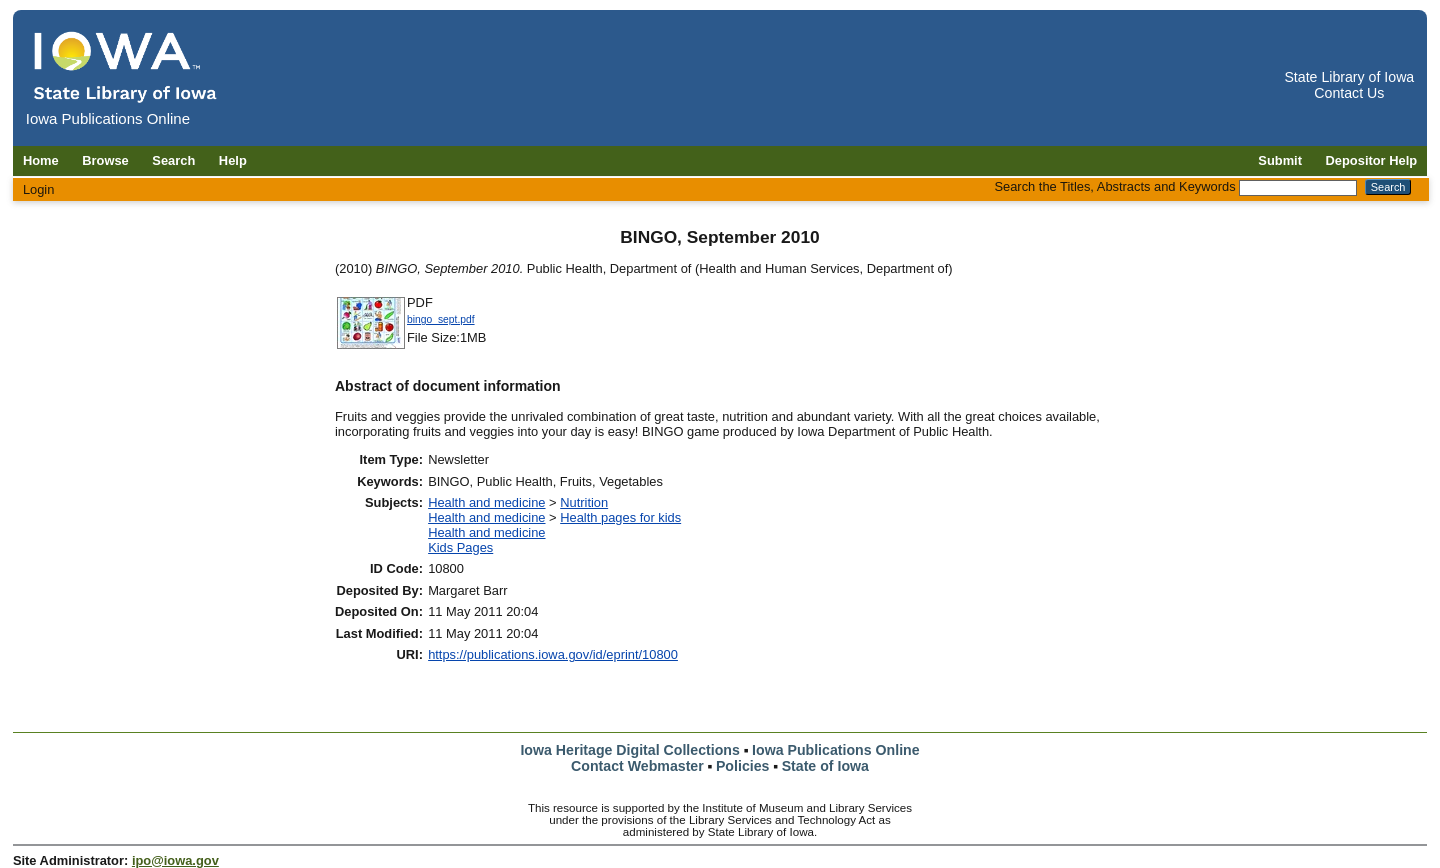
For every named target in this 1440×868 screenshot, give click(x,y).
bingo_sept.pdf (441, 319)
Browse (105, 160)
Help (233, 160)
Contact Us (1349, 93)
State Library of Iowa (1349, 77)
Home (41, 160)
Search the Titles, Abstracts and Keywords (1114, 186)
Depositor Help (1372, 160)
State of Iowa (825, 766)
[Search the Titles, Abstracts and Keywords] (1298, 188)
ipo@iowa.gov (175, 860)
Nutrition (584, 502)
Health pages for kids (620, 517)
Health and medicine (486, 502)
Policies (743, 766)
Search (173, 160)
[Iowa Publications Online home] (126, 66)
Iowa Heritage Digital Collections (629, 750)
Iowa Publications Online (836, 750)
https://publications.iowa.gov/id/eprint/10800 (553, 654)
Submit (1280, 160)
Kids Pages (460, 547)
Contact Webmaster (637, 766)
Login (39, 189)
